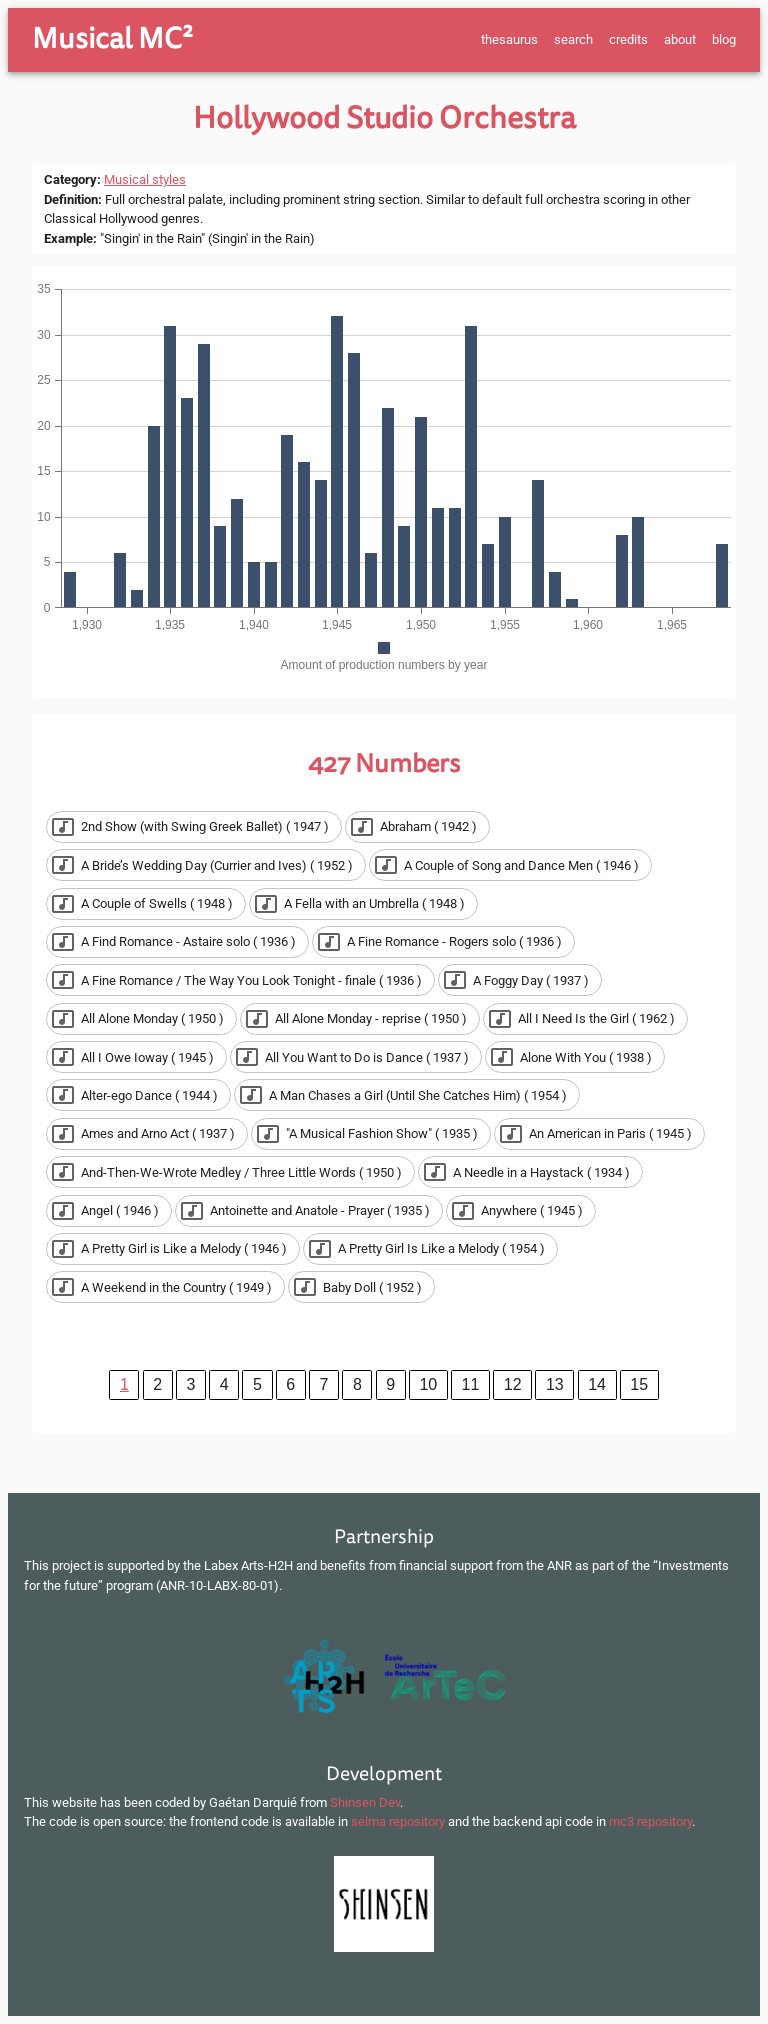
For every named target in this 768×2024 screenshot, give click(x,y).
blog (724, 39)
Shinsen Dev (365, 1802)
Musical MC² (112, 39)
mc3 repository (650, 1821)
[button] (194, 827)
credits (628, 39)
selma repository (398, 1821)
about (680, 39)
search (573, 39)
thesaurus (509, 39)
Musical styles (145, 179)
